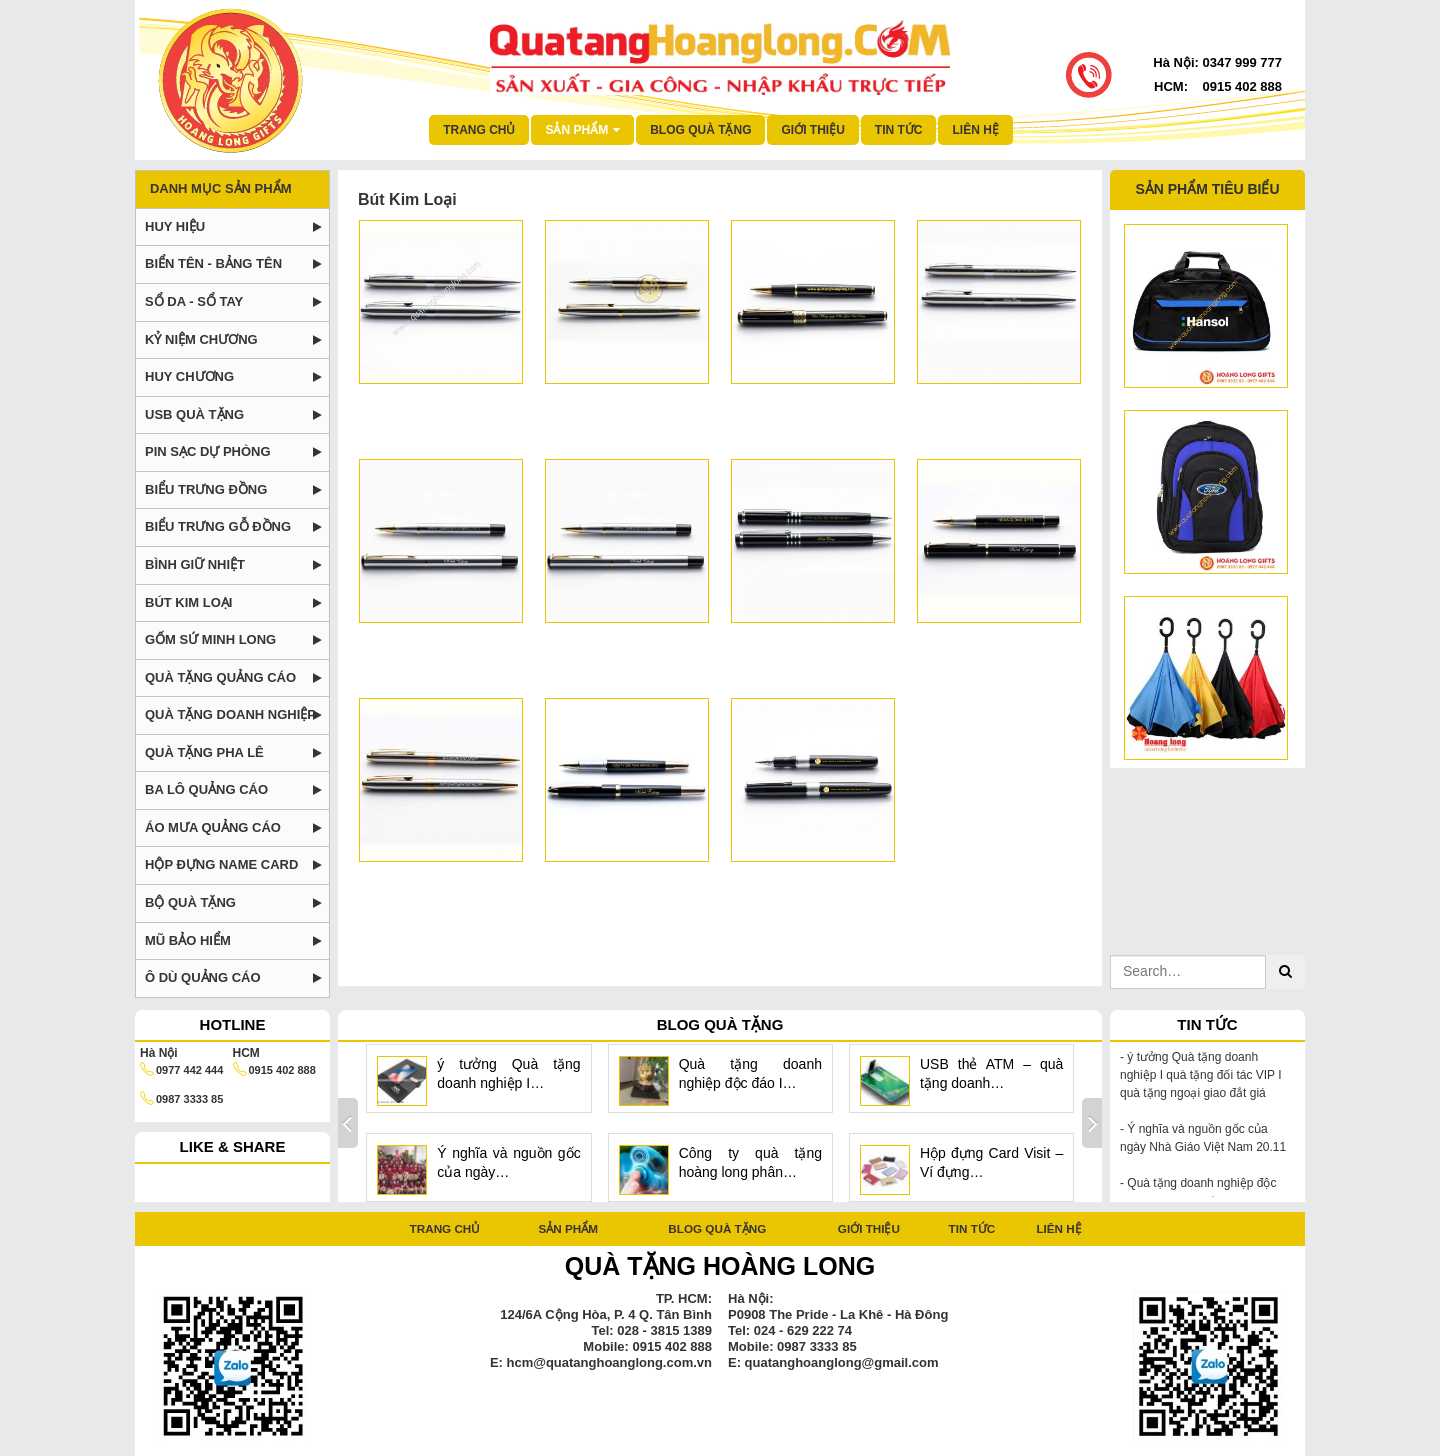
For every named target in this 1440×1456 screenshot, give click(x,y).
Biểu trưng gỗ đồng (218, 526)
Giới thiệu (812, 130)
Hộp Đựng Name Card (221, 864)
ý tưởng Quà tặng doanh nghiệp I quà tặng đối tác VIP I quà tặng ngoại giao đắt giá (1201, 1075)
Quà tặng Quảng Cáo (220, 677)
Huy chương (189, 376)
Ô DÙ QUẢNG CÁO (203, 977)
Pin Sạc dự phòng (208, 451)
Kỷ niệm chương (201, 339)
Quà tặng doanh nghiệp (230, 714)
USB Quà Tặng (194, 414)
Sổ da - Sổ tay (194, 301)
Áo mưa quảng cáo (213, 827)
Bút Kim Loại (188, 602)
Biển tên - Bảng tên (213, 263)
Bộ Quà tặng (190, 902)
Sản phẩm (568, 1228)
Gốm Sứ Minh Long (210, 639)
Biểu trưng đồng (206, 489)
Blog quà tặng (700, 130)
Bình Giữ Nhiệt (195, 564)
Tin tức (899, 130)
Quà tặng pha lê (204, 752)
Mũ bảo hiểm (188, 940)
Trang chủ (479, 130)
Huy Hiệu (175, 226)
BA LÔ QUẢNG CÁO (206, 789)
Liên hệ (975, 130)
